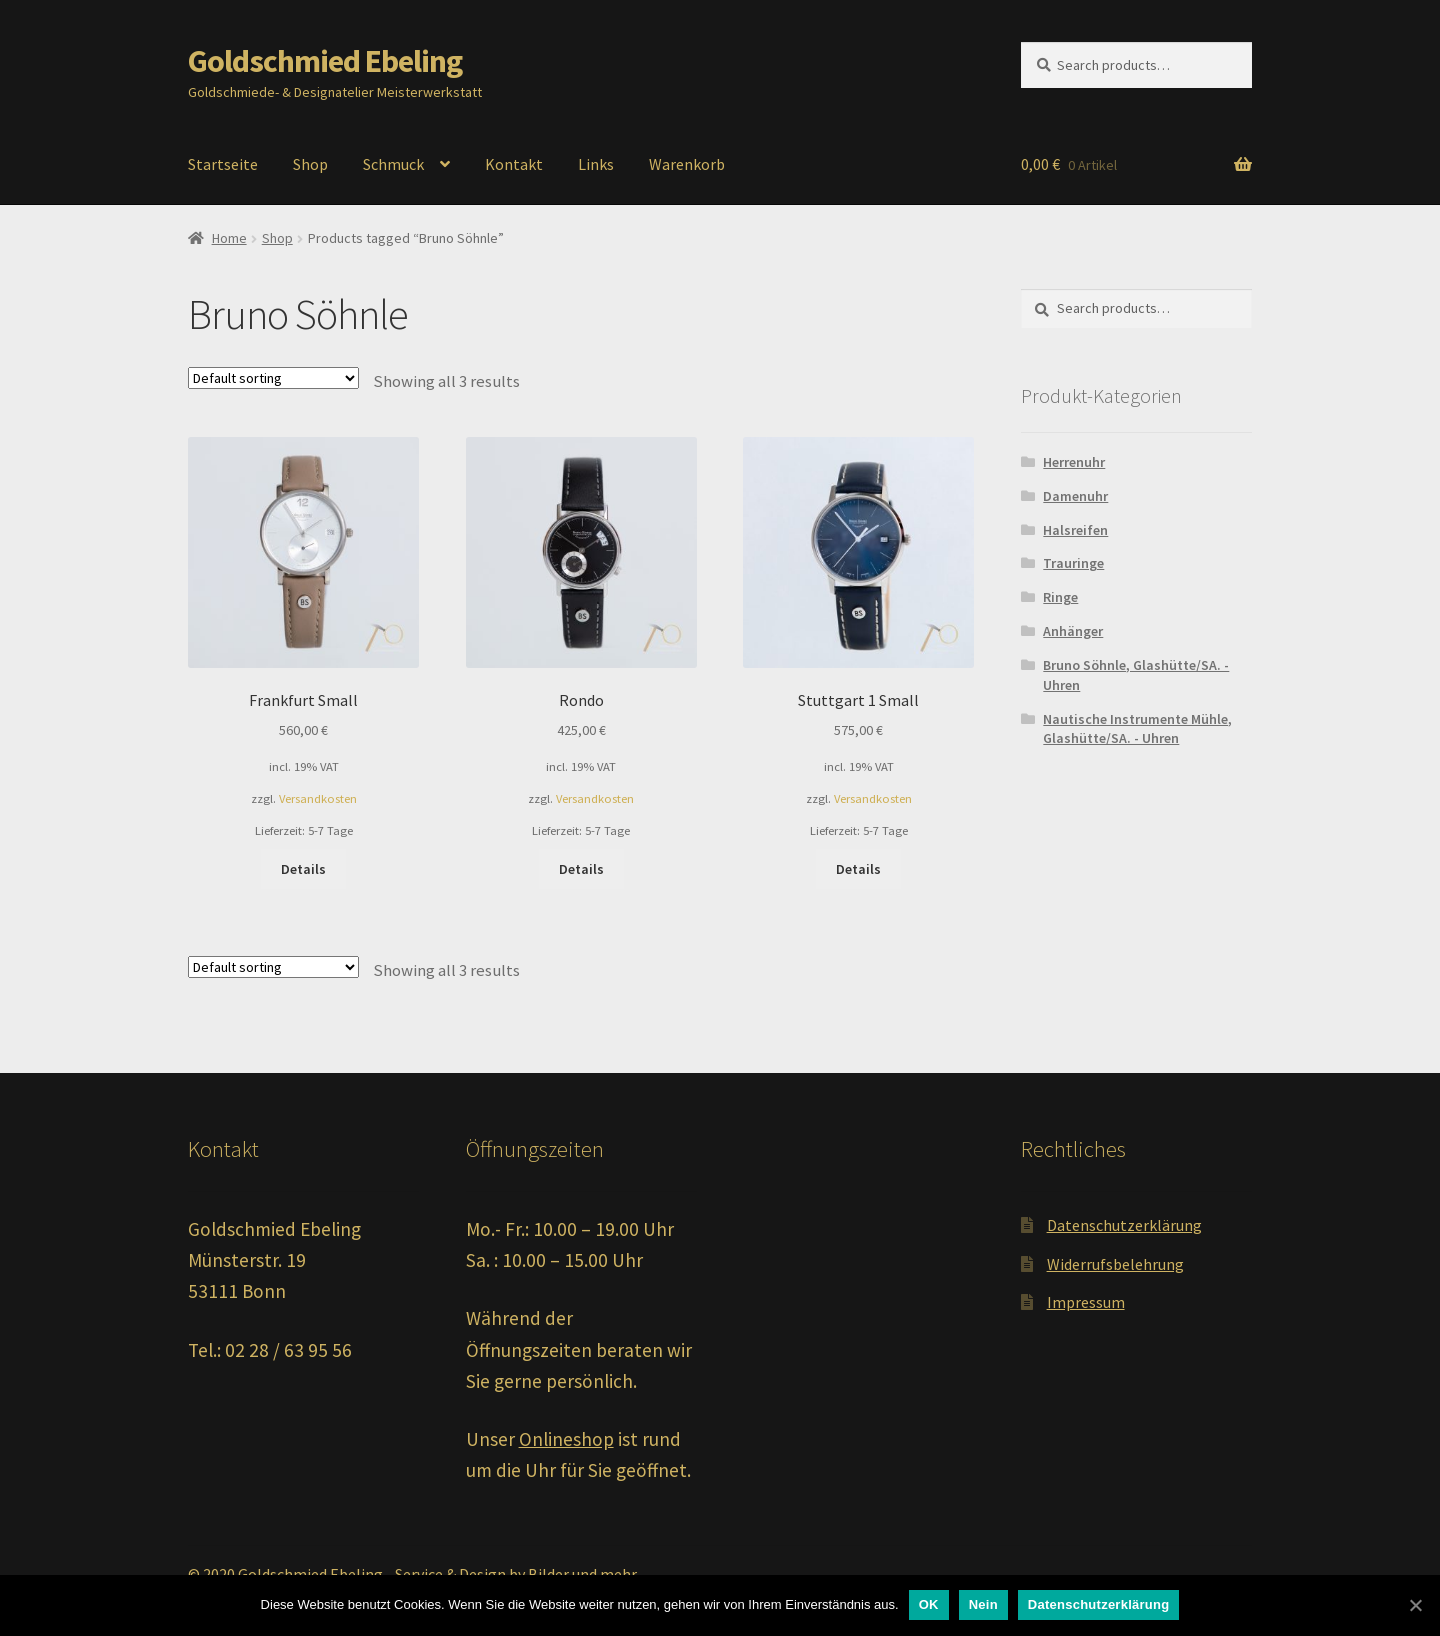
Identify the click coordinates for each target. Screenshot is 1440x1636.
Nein (983, 1604)
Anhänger (1073, 631)
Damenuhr (1075, 496)
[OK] (1415, 1605)
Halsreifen (1075, 530)
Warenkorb (687, 164)
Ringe (1060, 597)
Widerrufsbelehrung (1115, 1264)
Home (229, 238)
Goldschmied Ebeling (325, 61)
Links (596, 164)
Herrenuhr (1074, 462)
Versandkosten (318, 798)
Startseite (223, 164)
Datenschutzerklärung (1124, 1225)
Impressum (1086, 1302)
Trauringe (1073, 563)
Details (303, 869)
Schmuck (393, 164)
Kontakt (514, 164)
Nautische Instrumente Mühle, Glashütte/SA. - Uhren (1137, 729)
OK (929, 1604)
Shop (310, 164)
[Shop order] (273, 378)
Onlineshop (566, 1439)
